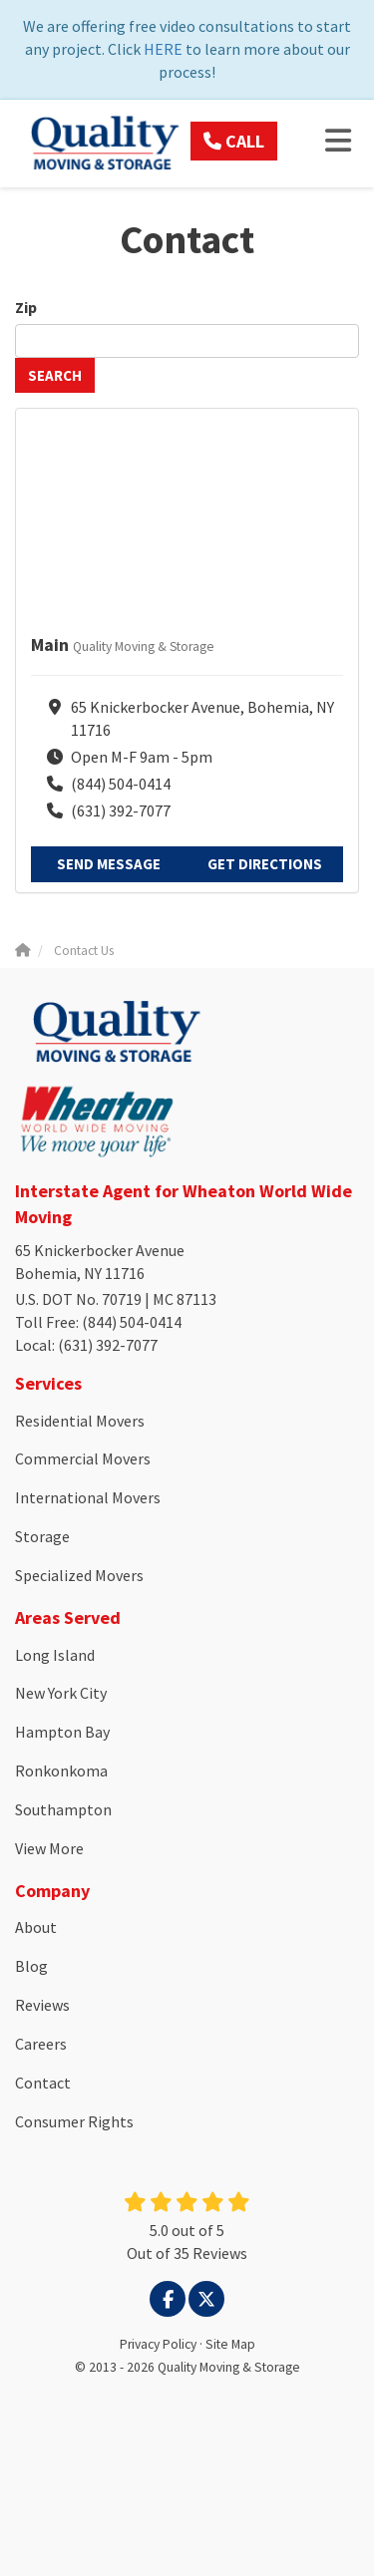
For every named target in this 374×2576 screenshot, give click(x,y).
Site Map (230, 2344)
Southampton (63, 1809)
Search (55, 375)
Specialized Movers (79, 1575)
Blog (31, 1966)
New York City (61, 1693)
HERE (163, 49)
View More (49, 1848)
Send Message (109, 863)
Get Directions (264, 863)
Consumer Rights (74, 2121)
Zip (27, 307)
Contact (43, 2083)
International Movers (88, 1497)
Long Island (55, 1655)
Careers (41, 2044)
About (36, 1927)
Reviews (42, 2005)
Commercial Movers (83, 1458)
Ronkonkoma (61, 1770)
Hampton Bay (62, 1732)
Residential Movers (80, 1421)
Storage (42, 1536)
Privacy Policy (158, 2344)
